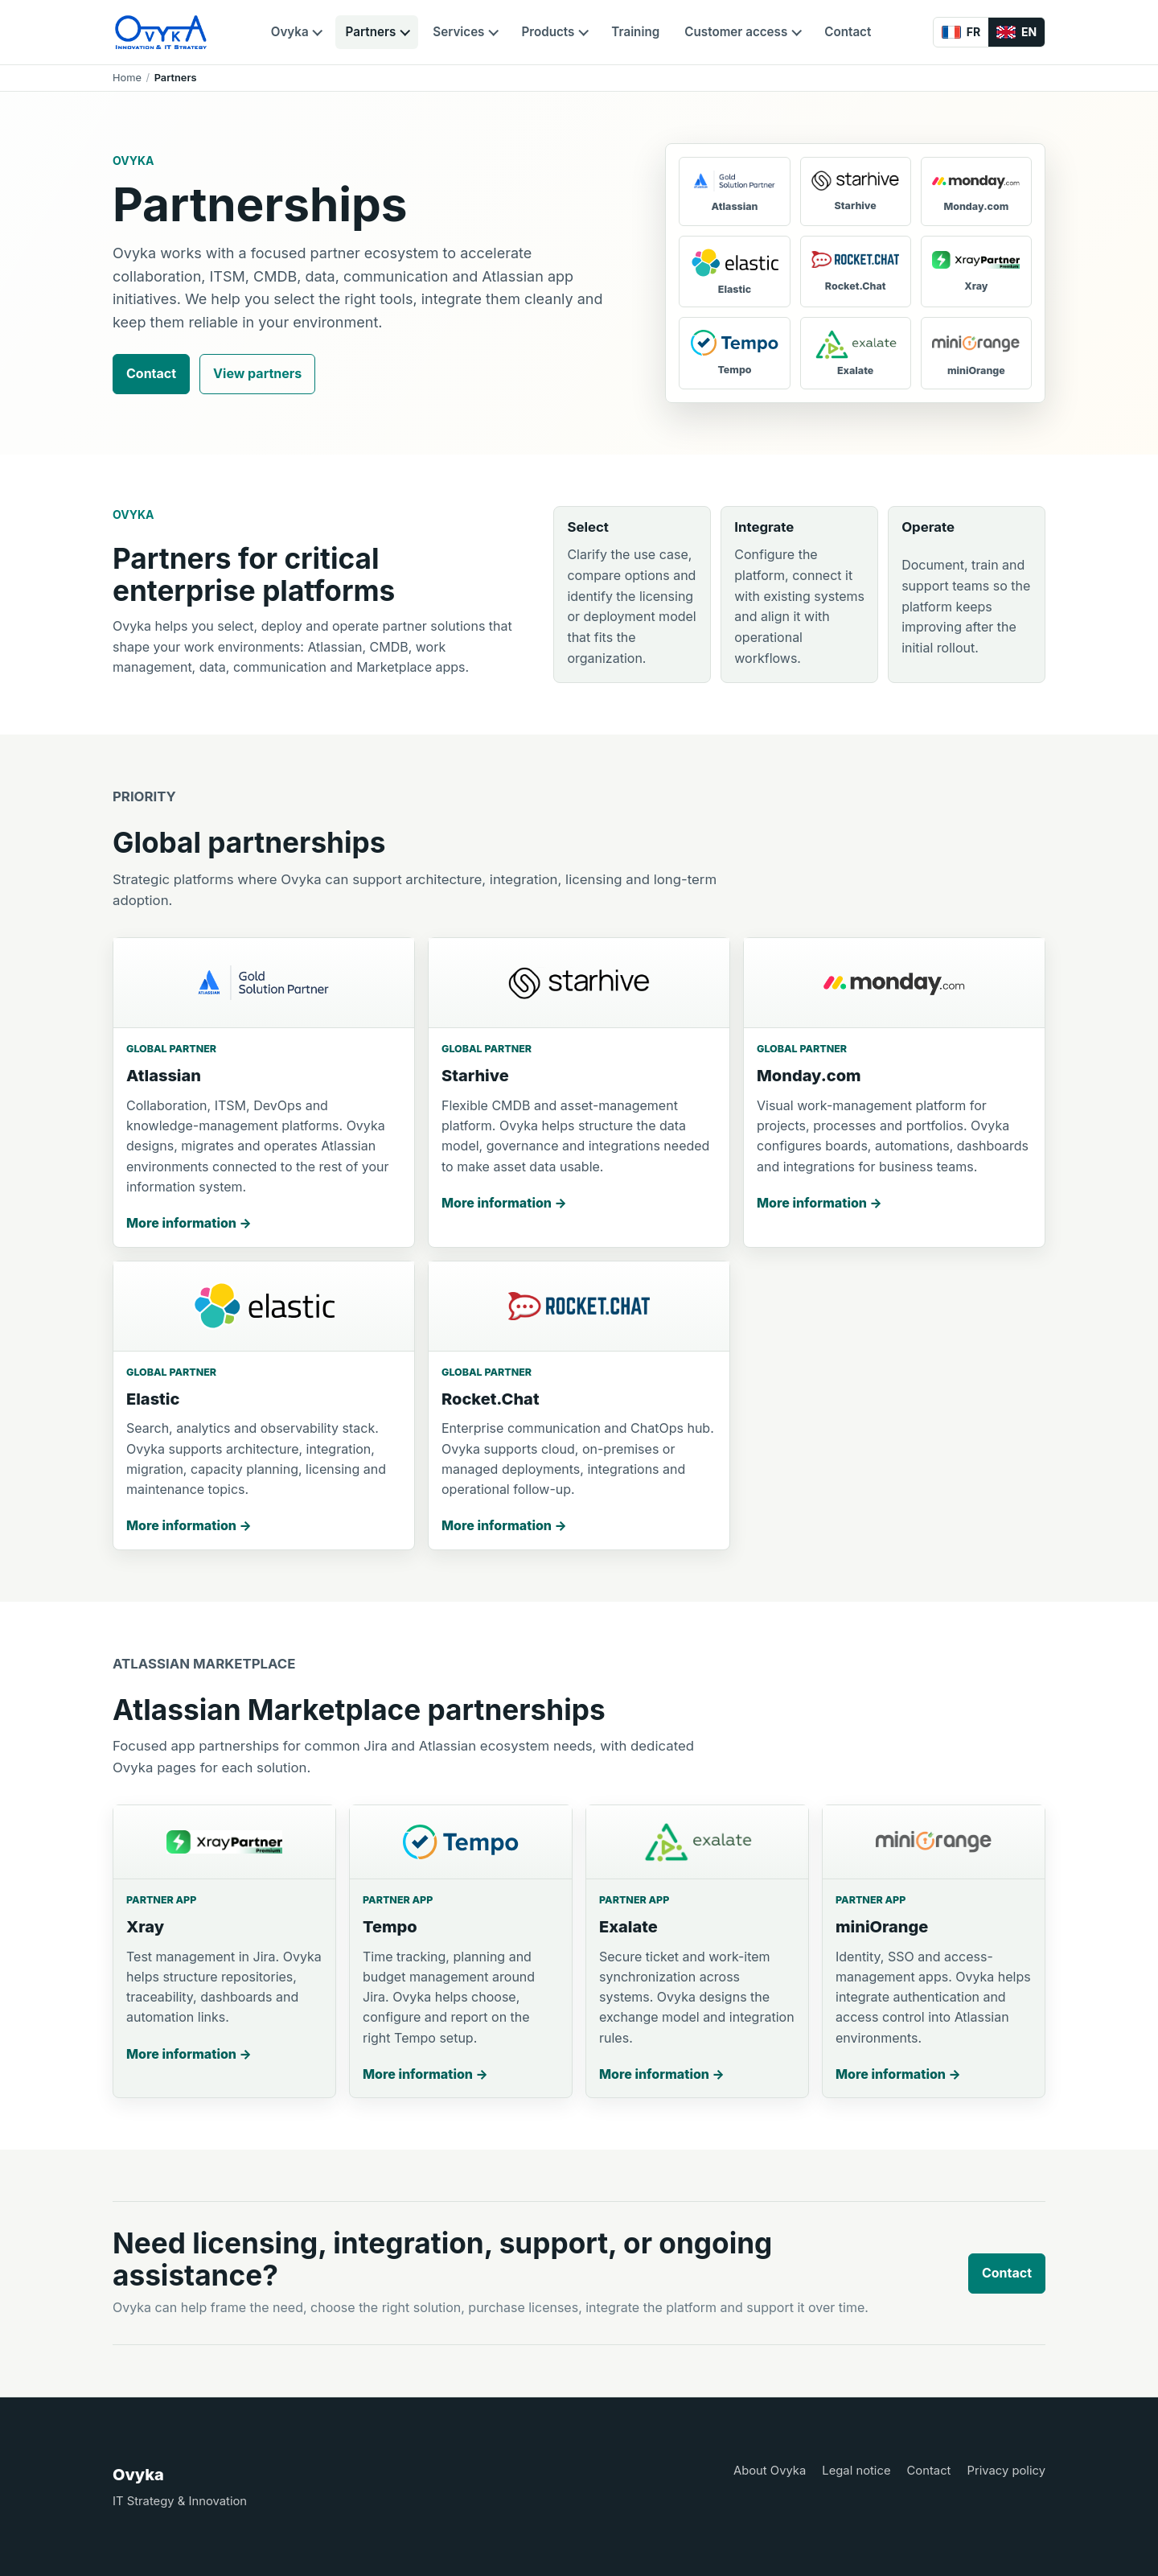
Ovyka (290, 31)
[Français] (961, 32)
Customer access (735, 31)
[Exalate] (855, 353)
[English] (1016, 32)
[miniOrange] (976, 353)
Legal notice (856, 2470)
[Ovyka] (161, 32)
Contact (847, 31)
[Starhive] (855, 191)
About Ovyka (769, 2470)
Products (547, 31)
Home (127, 78)
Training (635, 31)
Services (458, 31)
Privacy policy (1006, 2470)
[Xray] (976, 271)
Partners (371, 31)
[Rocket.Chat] (855, 271)
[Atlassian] (734, 191)
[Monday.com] (976, 191)
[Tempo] (734, 353)
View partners (257, 373)
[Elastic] (734, 271)
